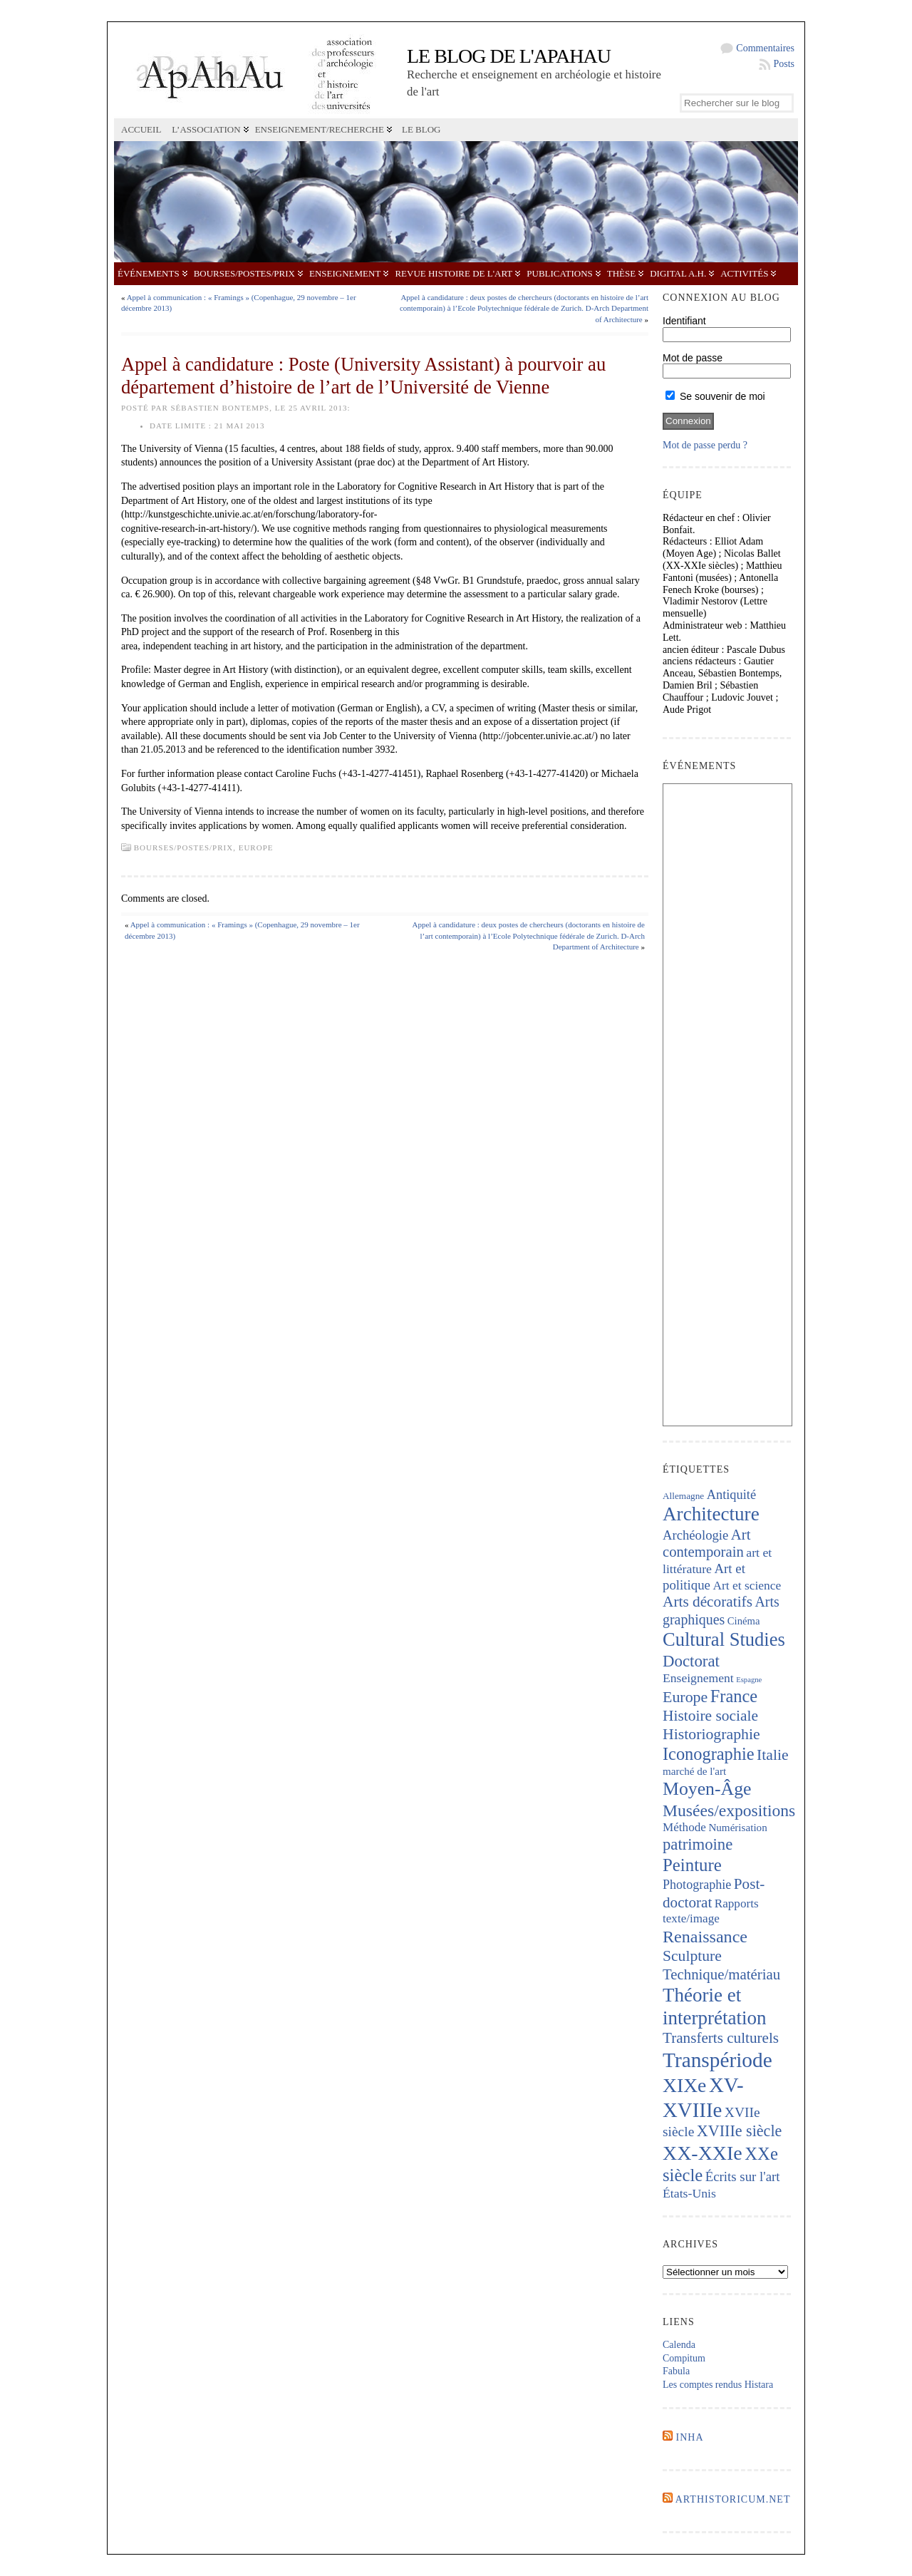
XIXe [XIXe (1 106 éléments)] (684, 2085)
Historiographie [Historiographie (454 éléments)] (711, 1734)
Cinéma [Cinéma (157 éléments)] (743, 1621)
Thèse (621, 273)
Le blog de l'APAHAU (509, 56)
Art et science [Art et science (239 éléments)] (746, 1585)
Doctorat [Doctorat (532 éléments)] (691, 1661)
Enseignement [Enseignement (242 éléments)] (698, 1678)
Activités (744, 273)
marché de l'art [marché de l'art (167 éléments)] (694, 1771)
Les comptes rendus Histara (718, 2384)
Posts (783, 63)
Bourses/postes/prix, (186, 847)
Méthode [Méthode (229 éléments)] (684, 1827)
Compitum (684, 2358)
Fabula (676, 2371)
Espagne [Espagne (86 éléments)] (749, 1680)
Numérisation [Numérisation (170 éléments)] (737, 1827)
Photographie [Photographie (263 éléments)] (697, 1884)
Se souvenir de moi (715, 396)
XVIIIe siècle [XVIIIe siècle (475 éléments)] (739, 2131)
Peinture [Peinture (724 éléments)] (692, 1865)
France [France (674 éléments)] (733, 1696)
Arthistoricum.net (733, 2499)
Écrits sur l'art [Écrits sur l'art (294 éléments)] (742, 2176)
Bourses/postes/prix (244, 273)
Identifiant (684, 320)
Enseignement (344, 273)
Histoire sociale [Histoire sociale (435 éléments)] (710, 1715)
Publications (559, 273)
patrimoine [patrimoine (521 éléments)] (697, 1844)
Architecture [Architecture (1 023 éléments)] (711, 1514)
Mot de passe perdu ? (705, 445)
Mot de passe (692, 358)
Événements (149, 273)
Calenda (679, 2344)
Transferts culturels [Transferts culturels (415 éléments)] (721, 2037)
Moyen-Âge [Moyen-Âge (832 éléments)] (707, 1788)
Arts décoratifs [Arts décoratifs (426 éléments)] (707, 1601)
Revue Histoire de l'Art (453, 273)
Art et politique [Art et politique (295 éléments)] (704, 1576)
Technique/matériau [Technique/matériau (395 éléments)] (721, 1974)
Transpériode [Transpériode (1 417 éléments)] (717, 2060)
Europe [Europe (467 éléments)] (685, 1697)
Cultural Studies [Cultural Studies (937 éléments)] (724, 1639)
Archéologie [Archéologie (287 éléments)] (695, 1534)
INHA (690, 2437)
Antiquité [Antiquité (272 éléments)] (731, 1495)
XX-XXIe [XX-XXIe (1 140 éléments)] (702, 2153)
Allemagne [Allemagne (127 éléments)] (683, 1495)
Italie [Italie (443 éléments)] (772, 1754)
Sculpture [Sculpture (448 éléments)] (692, 1955)
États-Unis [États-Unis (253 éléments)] (689, 2193)
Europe (256, 847)
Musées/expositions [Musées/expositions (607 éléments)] (729, 1810)
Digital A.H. (678, 273)
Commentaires (765, 48)
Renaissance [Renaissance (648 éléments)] (705, 1936)
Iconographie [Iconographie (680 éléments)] (709, 1753)
